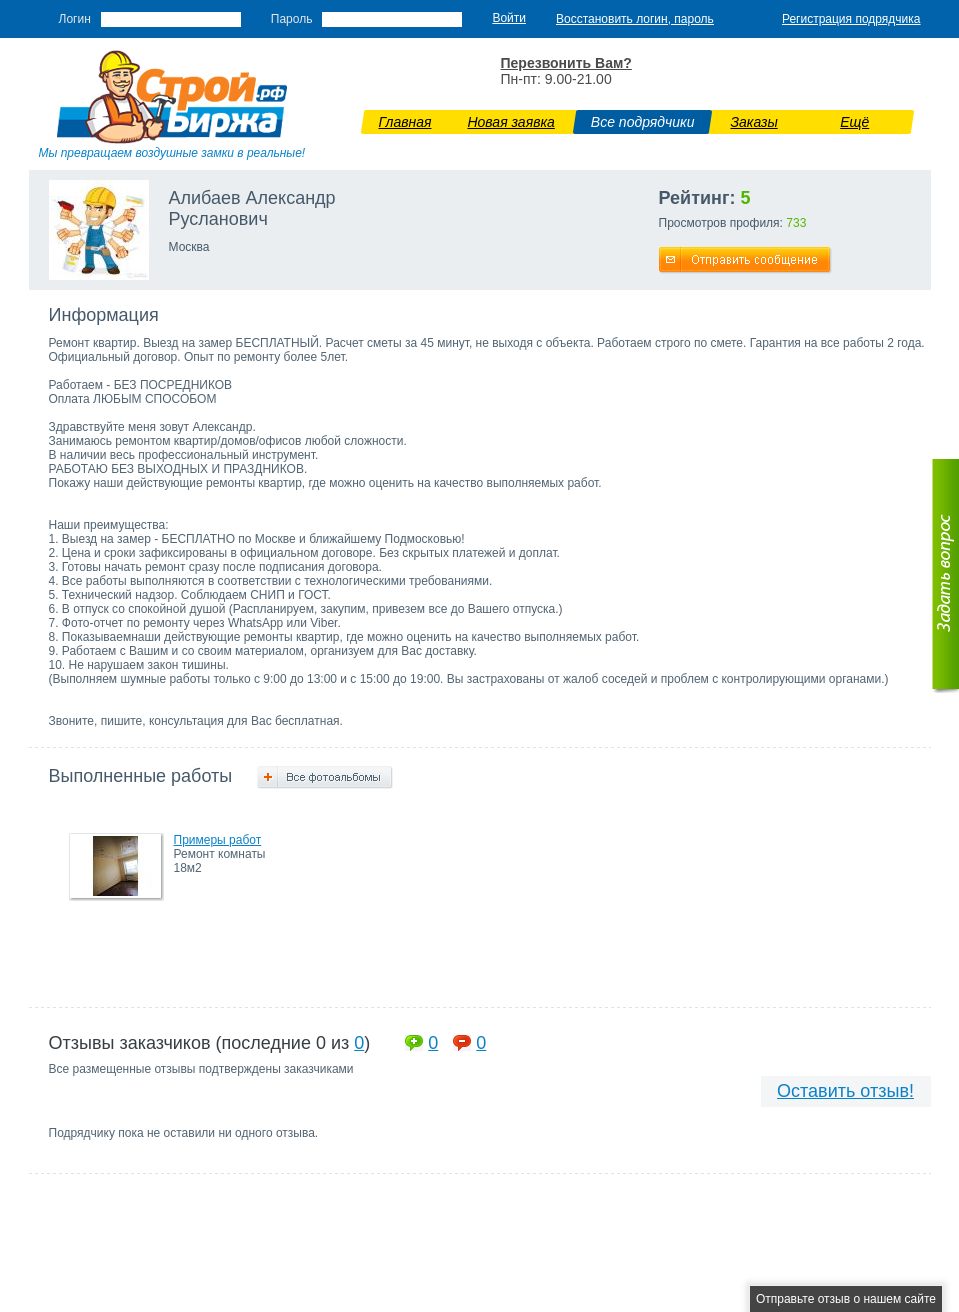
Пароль (292, 19)
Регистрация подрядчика (851, 19)
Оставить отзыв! (845, 1091)
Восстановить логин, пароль (635, 19)
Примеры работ (218, 840)
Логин (75, 19)
